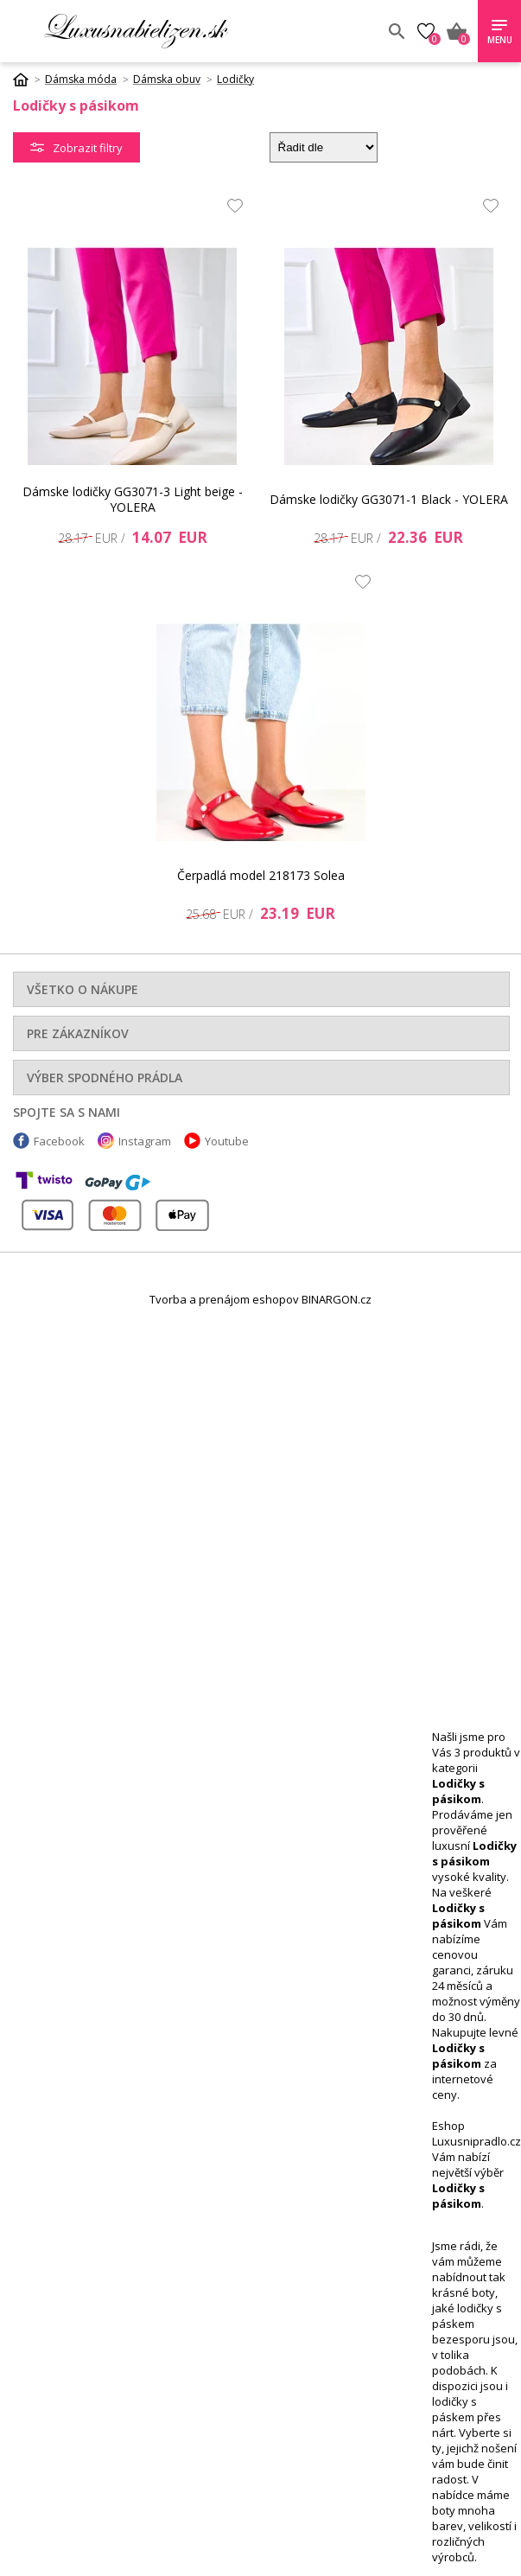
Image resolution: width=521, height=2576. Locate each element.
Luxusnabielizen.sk (136, 31)
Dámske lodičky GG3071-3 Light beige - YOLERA (132, 499)
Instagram (144, 1141)
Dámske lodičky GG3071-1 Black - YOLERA (389, 499)
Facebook (59, 1141)
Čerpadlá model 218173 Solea (261, 875)
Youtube (227, 1141)
